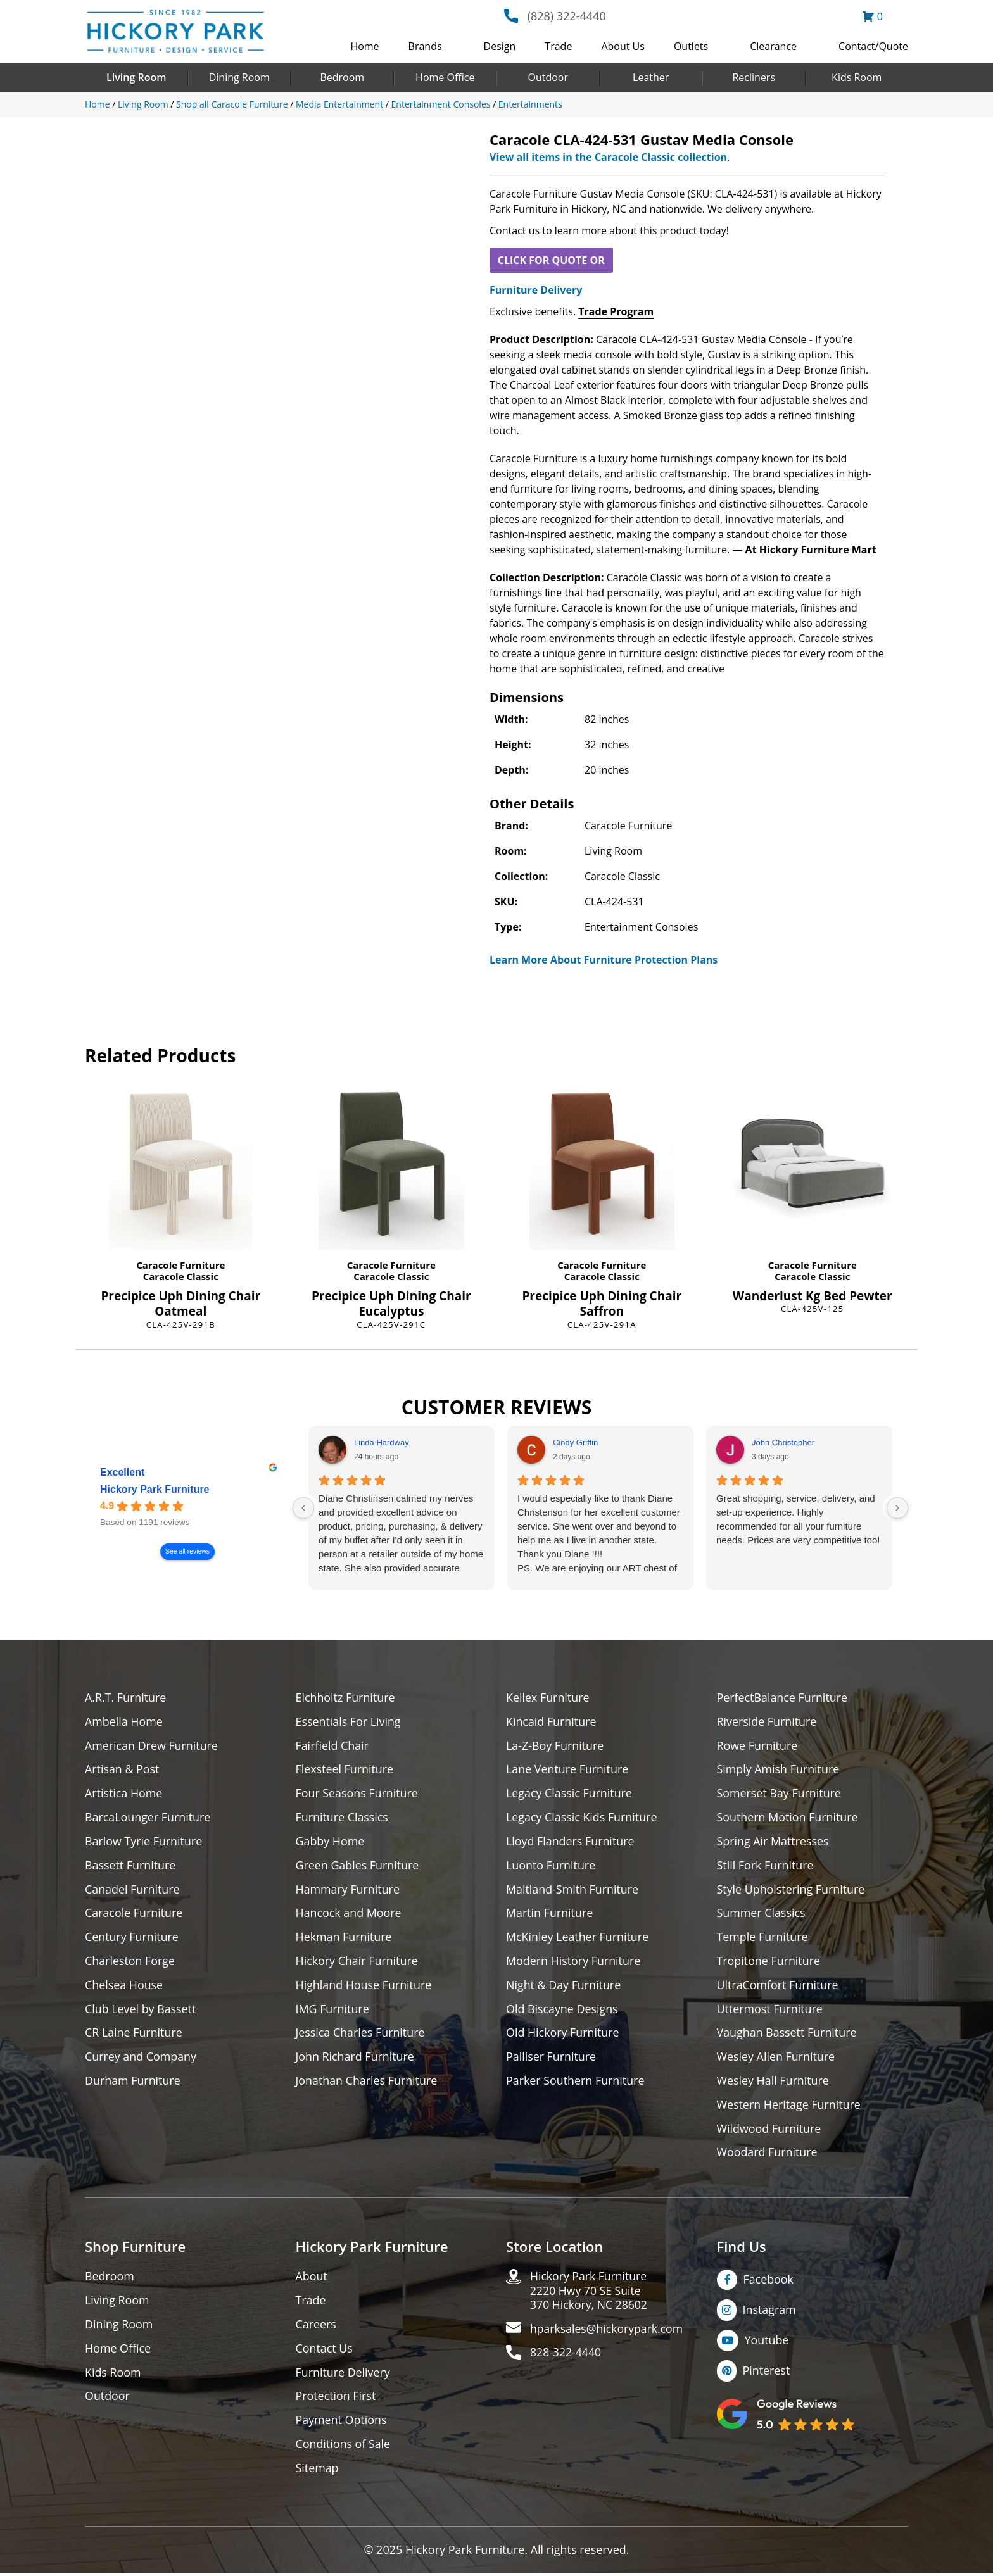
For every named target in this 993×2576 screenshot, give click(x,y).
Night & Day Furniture (564, 1986)
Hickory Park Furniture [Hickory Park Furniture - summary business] (155, 1490)
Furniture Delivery (536, 290)
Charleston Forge (130, 1962)
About (312, 2278)
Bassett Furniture (131, 1866)
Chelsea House (124, 1986)
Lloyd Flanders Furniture (570, 1842)
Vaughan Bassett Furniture (787, 2034)
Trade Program (616, 311)
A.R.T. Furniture (126, 1697)
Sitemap (317, 2471)
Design (500, 46)
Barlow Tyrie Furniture (144, 1842)
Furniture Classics (342, 1818)
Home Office (444, 77)
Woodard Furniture (768, 2154)
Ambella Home (124, 1721)
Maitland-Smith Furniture (573, 1890)
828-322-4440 (566, 2356)
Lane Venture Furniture (567, 1769)
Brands (425, 46)
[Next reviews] (897, 1508)
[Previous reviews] (303, 1508)
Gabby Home (330, 1842)
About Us (623, 46)
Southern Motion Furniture (788, 1818)
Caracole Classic (180, 1276)
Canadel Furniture (132, 1890)
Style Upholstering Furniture (791, 1890)
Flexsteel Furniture (345, 1769)
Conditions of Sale (343, 2447)
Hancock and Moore (349, 1914)
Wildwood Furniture (769, 2130)
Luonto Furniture (551, 1866)
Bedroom (342, 77)
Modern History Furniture (574, 1962)
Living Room (136, 77)
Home (364, 46)
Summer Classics (761, 1914)
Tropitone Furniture (769, 1962)
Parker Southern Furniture (575, 2082)
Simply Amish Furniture (778, 1769)
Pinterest (766, 2372)
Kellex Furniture (548, 1697)
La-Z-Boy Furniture (555, 1745)
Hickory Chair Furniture (357, 1962)
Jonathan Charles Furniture (367, 2082)
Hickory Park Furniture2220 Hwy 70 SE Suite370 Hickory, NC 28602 (590, 2293)
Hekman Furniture (344, 1938)
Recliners (753, 77)
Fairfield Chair (332, 1745)
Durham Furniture (133, 2082)
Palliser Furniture (551, 2058)
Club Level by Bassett (141, 2010)
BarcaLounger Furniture (148, 1818)
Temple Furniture (763, 1938)
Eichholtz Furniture (346, 1697)
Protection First (336, 2399)
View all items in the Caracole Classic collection (608, 157)
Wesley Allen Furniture (776, 2058)
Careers (316, 2327)
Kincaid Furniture (551, 1721)
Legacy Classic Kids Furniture (582, 1818)
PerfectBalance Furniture (783, 1697)
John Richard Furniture (355, 2058)
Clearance (773, 46)
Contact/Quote (873, 46)
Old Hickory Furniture (563, 2034)
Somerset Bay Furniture (779, 1794)
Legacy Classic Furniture (569, 1794)
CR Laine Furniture (134, 2034)
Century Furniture (132, 1938)
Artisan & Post (122, 1769)
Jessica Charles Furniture (361, 2034)
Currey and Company (141, 2058)
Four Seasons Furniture (357, 1794)
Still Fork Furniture (765, 1866)
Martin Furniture (549, 1914)
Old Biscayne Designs (562, 2010)
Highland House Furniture (364, 1986)
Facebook (768, 2281)
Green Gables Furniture (358, 1866)
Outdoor (548, 77)
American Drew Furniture (152, 1745)
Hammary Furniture (348, 1890)
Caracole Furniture (180, 1265)
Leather (651, 77)
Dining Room (239, 77)
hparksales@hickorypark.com (608, 2332)
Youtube (767, 2342)
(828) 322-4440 (567, 16)
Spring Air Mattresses (773, 1842)
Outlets (691, 46)
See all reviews (187, 1552)
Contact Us (324, 2351)
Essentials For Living (349, 1721)
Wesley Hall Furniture (773, 2082)
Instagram (770, 2312)
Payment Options (342, 2423)
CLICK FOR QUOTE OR (551, 260)
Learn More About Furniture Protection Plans (604, 960)
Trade (558, 46)
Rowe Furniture (758, 1745)
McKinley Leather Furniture (578, 1938)
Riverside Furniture (767, 1721)
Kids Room (857, 77)
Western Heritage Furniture (789, 2106)
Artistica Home (124, 1794)
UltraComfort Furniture (778, 1986)
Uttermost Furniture (770, 2010)
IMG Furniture (333, 2010)
